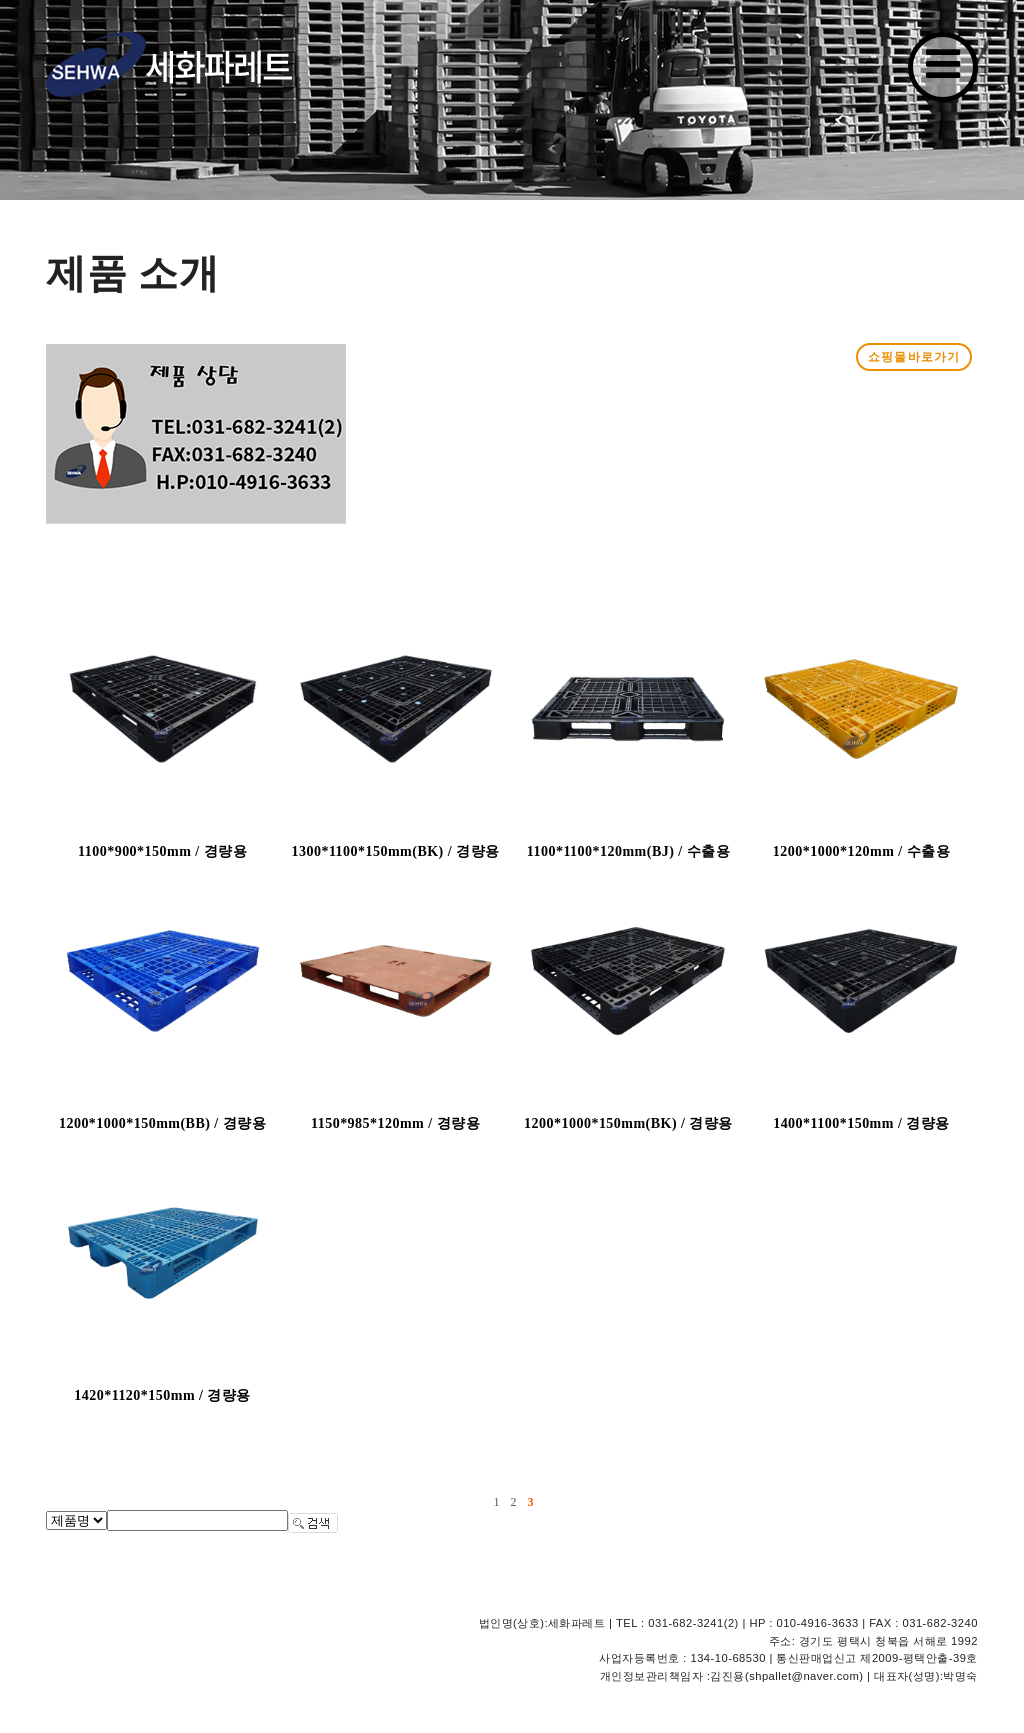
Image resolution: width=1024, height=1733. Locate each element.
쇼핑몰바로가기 (914, 357)
